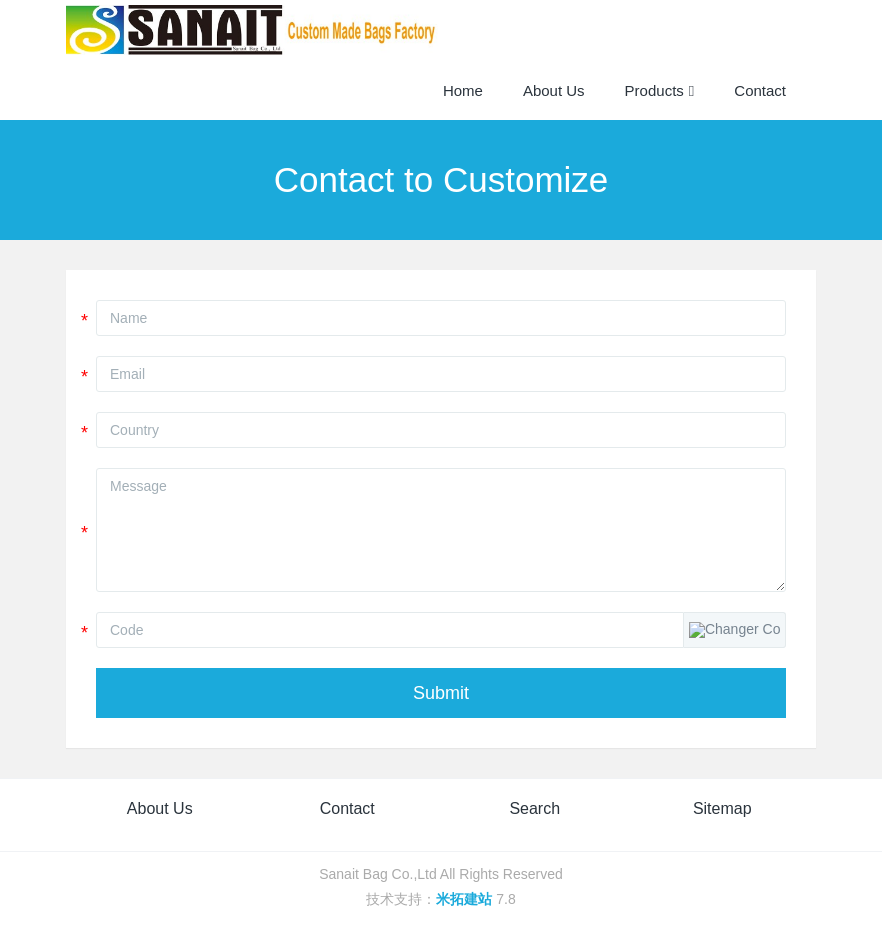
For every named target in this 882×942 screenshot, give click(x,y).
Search (534, 808)
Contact (347, 808)
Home (463, 90)
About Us (160, 808)
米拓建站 (466, 899)
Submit (441, 693)
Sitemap (722, 808)
